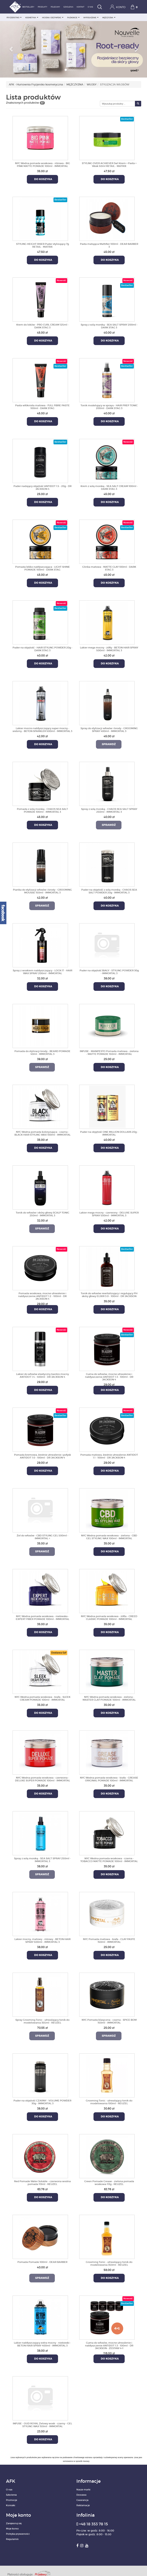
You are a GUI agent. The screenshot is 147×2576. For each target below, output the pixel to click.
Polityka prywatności (17, 2533)
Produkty (42, 7)
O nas (90, 7)
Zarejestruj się (14, 2523)
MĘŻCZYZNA (108, 18)
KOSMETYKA (31, 18)
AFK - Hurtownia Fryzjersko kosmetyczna (36, 84)
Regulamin (12, 2539)
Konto (117, 7)
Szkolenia (68, 7)
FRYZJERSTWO (14, 18)
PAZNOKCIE (73, 18)
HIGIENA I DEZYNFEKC (52, 18)
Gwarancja (82, 2500)
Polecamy (55, 7)
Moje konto (12, 2528)
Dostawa (81, 2494)
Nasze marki (83, 2489)
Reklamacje (83, 2505)
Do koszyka (42, 179)
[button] (11, 49)
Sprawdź (109, 744)
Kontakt (80, 7)
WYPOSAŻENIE (91, 18)
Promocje (11, 2500)
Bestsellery (28, 7)
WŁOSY (91, 84)
